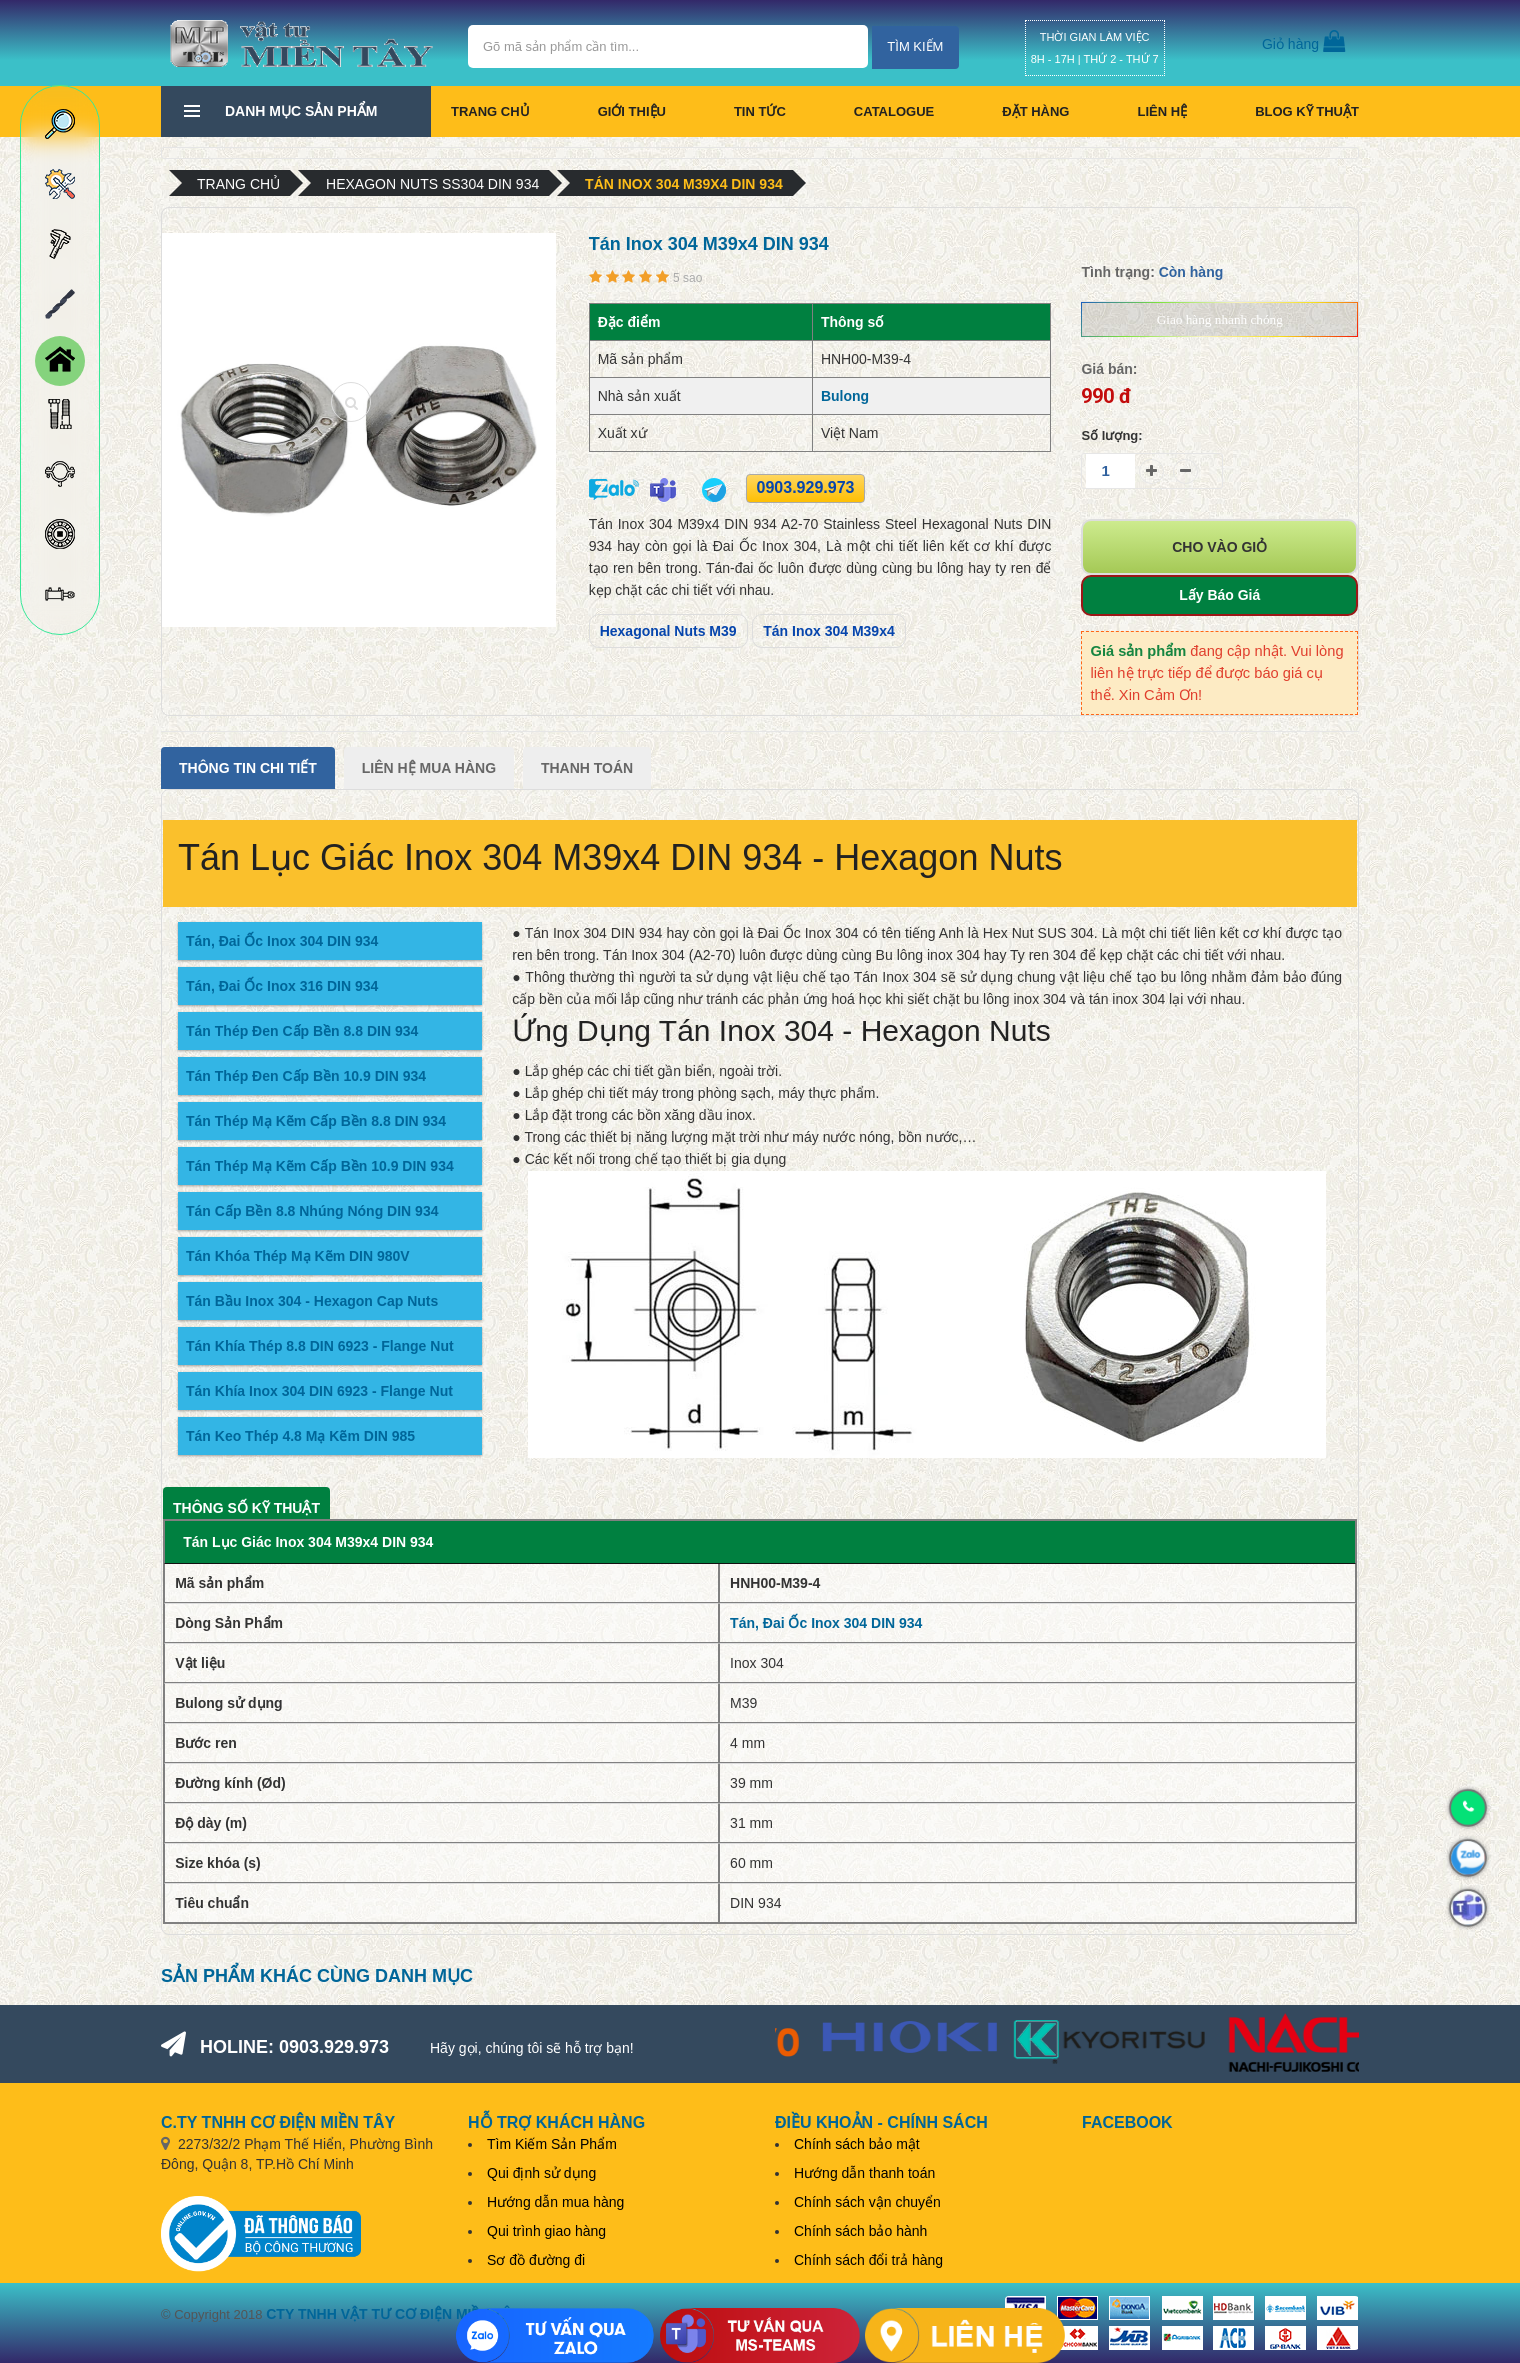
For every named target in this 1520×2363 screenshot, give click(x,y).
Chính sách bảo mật (857, 2144)
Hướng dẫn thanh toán (864, 2173)
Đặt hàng (1035, 111)
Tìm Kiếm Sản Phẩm (552, 2144)
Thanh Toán (587, 768)
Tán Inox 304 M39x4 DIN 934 (684, 184)
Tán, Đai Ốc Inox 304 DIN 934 (282, 941)
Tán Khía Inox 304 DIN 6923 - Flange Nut (319, 1391)
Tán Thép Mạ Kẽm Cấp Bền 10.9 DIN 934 (320, 1166)
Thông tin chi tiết (248, 768)
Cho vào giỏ (1219, 547)
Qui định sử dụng (541, 2173)
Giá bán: (1109, 369)
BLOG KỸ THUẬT (1307, 111)
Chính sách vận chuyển (867, 2202)
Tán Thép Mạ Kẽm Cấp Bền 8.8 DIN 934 (316, 1121)
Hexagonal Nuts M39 (668, 631)
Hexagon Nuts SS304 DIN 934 (432, 184)
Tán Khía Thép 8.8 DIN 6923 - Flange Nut (320, 1346)
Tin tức (760, 111)
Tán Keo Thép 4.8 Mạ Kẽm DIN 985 (300, 1436)
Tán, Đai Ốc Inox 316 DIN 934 (282, 986)
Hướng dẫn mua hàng (555, 2202)
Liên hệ (1162, 111)
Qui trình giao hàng (546, 2231)
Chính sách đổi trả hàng (868, 2260)
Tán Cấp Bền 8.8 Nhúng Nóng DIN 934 (312, 1211)
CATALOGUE (894, 111)
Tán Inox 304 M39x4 (829, 631)
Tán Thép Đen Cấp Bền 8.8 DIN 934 (302, 1031)
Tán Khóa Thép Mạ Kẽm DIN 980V (298, 1256)
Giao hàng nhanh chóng (1220, 319)
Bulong (845, 396)
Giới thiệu (632, 111)
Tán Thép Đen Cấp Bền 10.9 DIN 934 (306, 1076)
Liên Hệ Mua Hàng (429, 768)
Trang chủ (490, 111)
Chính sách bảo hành (860, 2231)
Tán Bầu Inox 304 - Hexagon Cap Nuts (312, 1301)
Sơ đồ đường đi (536, 2260)
